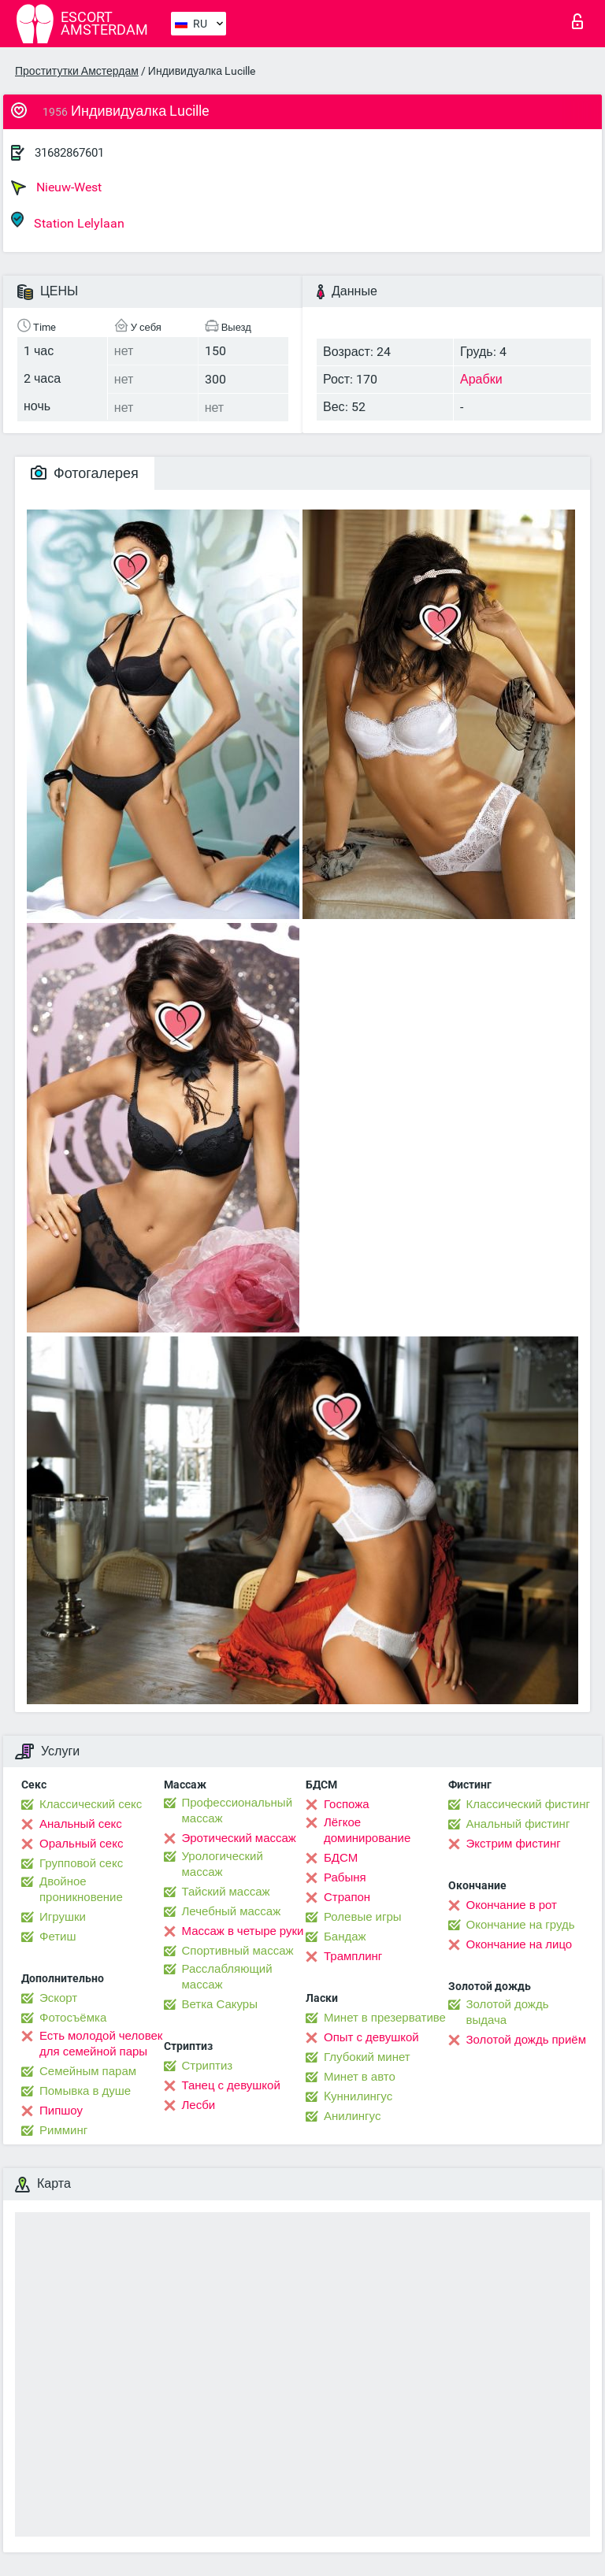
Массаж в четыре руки (243, 1931)
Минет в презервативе (385, 2018)
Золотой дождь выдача (507, 2012)
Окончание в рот (511, 1905)
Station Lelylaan (67, 221)
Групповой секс (81, 1863)
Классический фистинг (528, 1804)
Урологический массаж (222, 1864)
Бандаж (345, 1936)
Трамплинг (353, 1956)
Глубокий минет (367, 2057)
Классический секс (90, 1804)
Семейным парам (87, 2071)
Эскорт (58, 1998)
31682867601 (69, 153)
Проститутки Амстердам (77, 71)
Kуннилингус (358, 2096)
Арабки (481, 379)
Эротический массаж (239, 1838)
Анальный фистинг (518, 1824)
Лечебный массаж (231, 1911)
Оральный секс (81, 1844)
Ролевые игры (363, 1917)
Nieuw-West (56, 187)
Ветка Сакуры (220, 2004)
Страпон (347, 1897)
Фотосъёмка (72, 2018)
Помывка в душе (85, 2091)
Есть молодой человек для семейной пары (100, 2044)
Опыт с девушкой (371, 2037)
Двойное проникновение (81, 1889)
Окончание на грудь (520, 1925)
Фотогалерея (85, 473)
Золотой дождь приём (526, 2040)
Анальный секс (80, 1824)
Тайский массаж (226, 1892)
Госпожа (346, 1804)
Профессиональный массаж (237, 1810)
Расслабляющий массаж (227, 1977)
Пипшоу (61, 2110)
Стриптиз (207, 2066)
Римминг (63, 2130)
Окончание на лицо (519, 1944)
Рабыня (345, 1877)
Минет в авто (359, 2077)
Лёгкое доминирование (367, 1830)
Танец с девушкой (231, 2085)
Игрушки (62, 1917)
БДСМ (341, 1858)
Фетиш (57, 1936)
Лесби (199, 2105)
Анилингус (352, 2116)
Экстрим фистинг (513, 1844)
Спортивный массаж (238, 1951)
